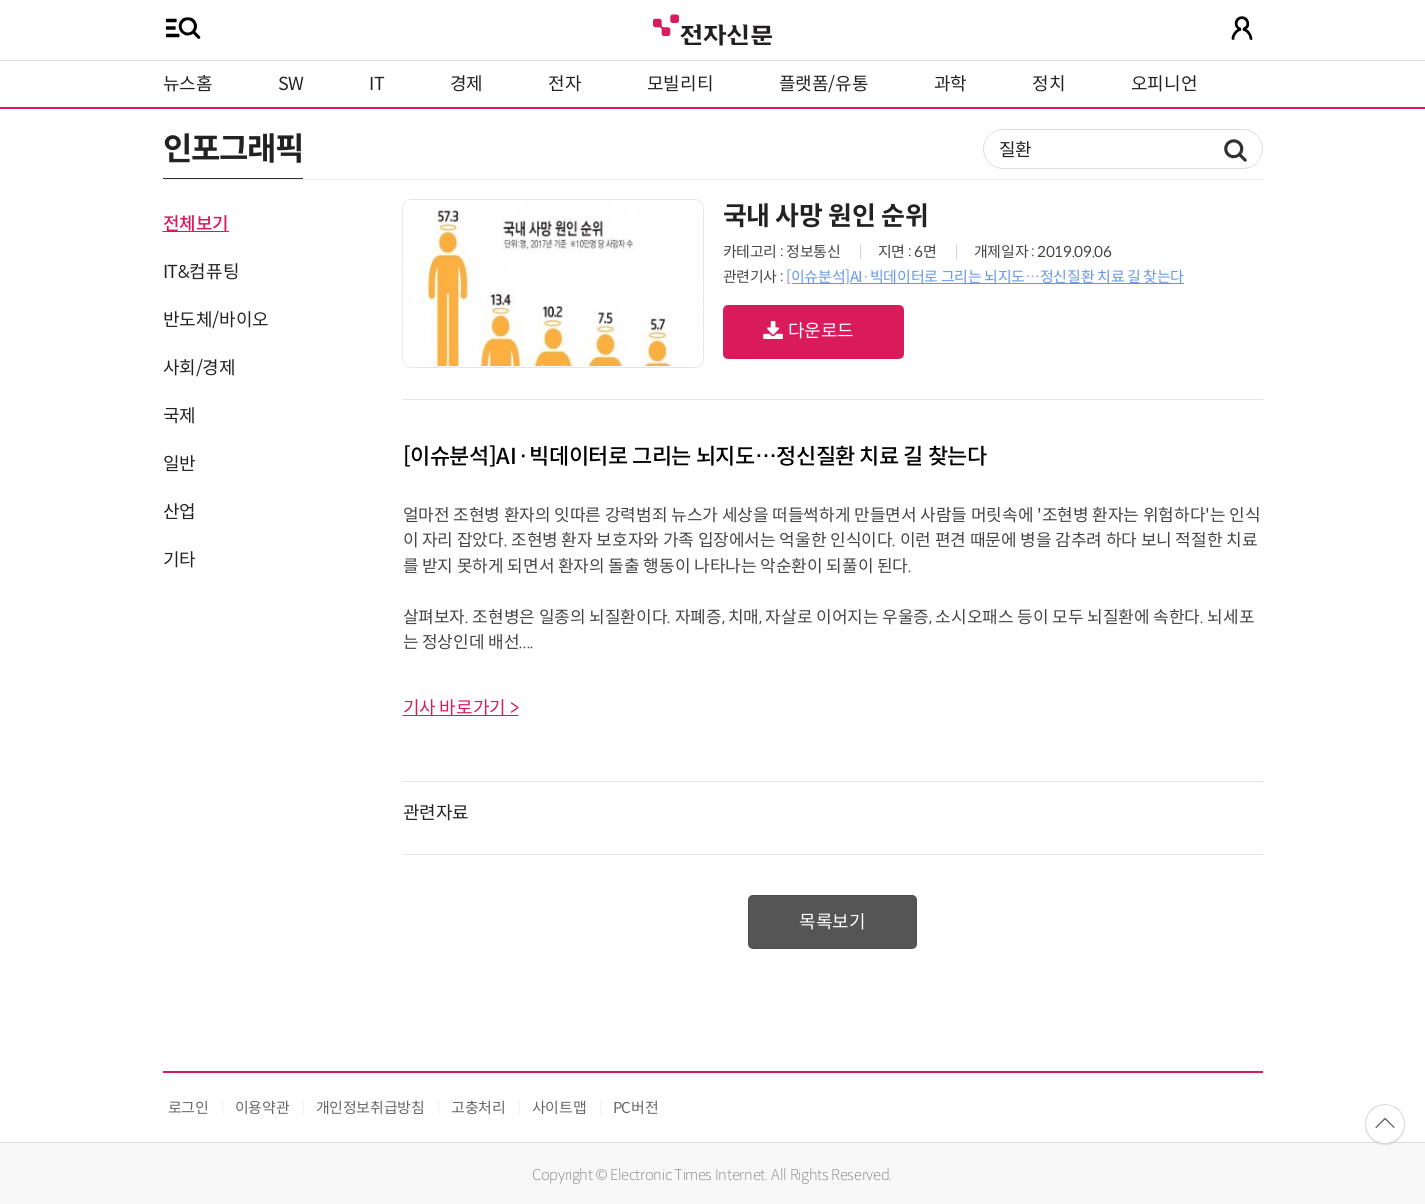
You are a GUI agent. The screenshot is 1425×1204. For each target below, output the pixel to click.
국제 (179, 416)
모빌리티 (680, 84)
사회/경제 (199, 368)
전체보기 (196, 224)
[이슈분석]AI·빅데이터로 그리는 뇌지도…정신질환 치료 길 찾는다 (985, 276)
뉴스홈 (188, 84)
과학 (950, 84)
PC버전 (636, 1107)
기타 (179, 560)
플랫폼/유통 (824, 84)
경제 (466, 84)
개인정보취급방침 (370, 1107)
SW (291, 84)
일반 (179, 464)
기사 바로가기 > (461, 708)
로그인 (188, 1107)
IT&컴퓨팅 (201, 272)
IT (376, 84)
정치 (1048, 84)
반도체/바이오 (216, 320)
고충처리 (478, 1107)
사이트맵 (559, 1107)
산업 (179, 512)
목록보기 (832, 922)
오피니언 (1164, 84)
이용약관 (262, 1107)
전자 (564, 84)
